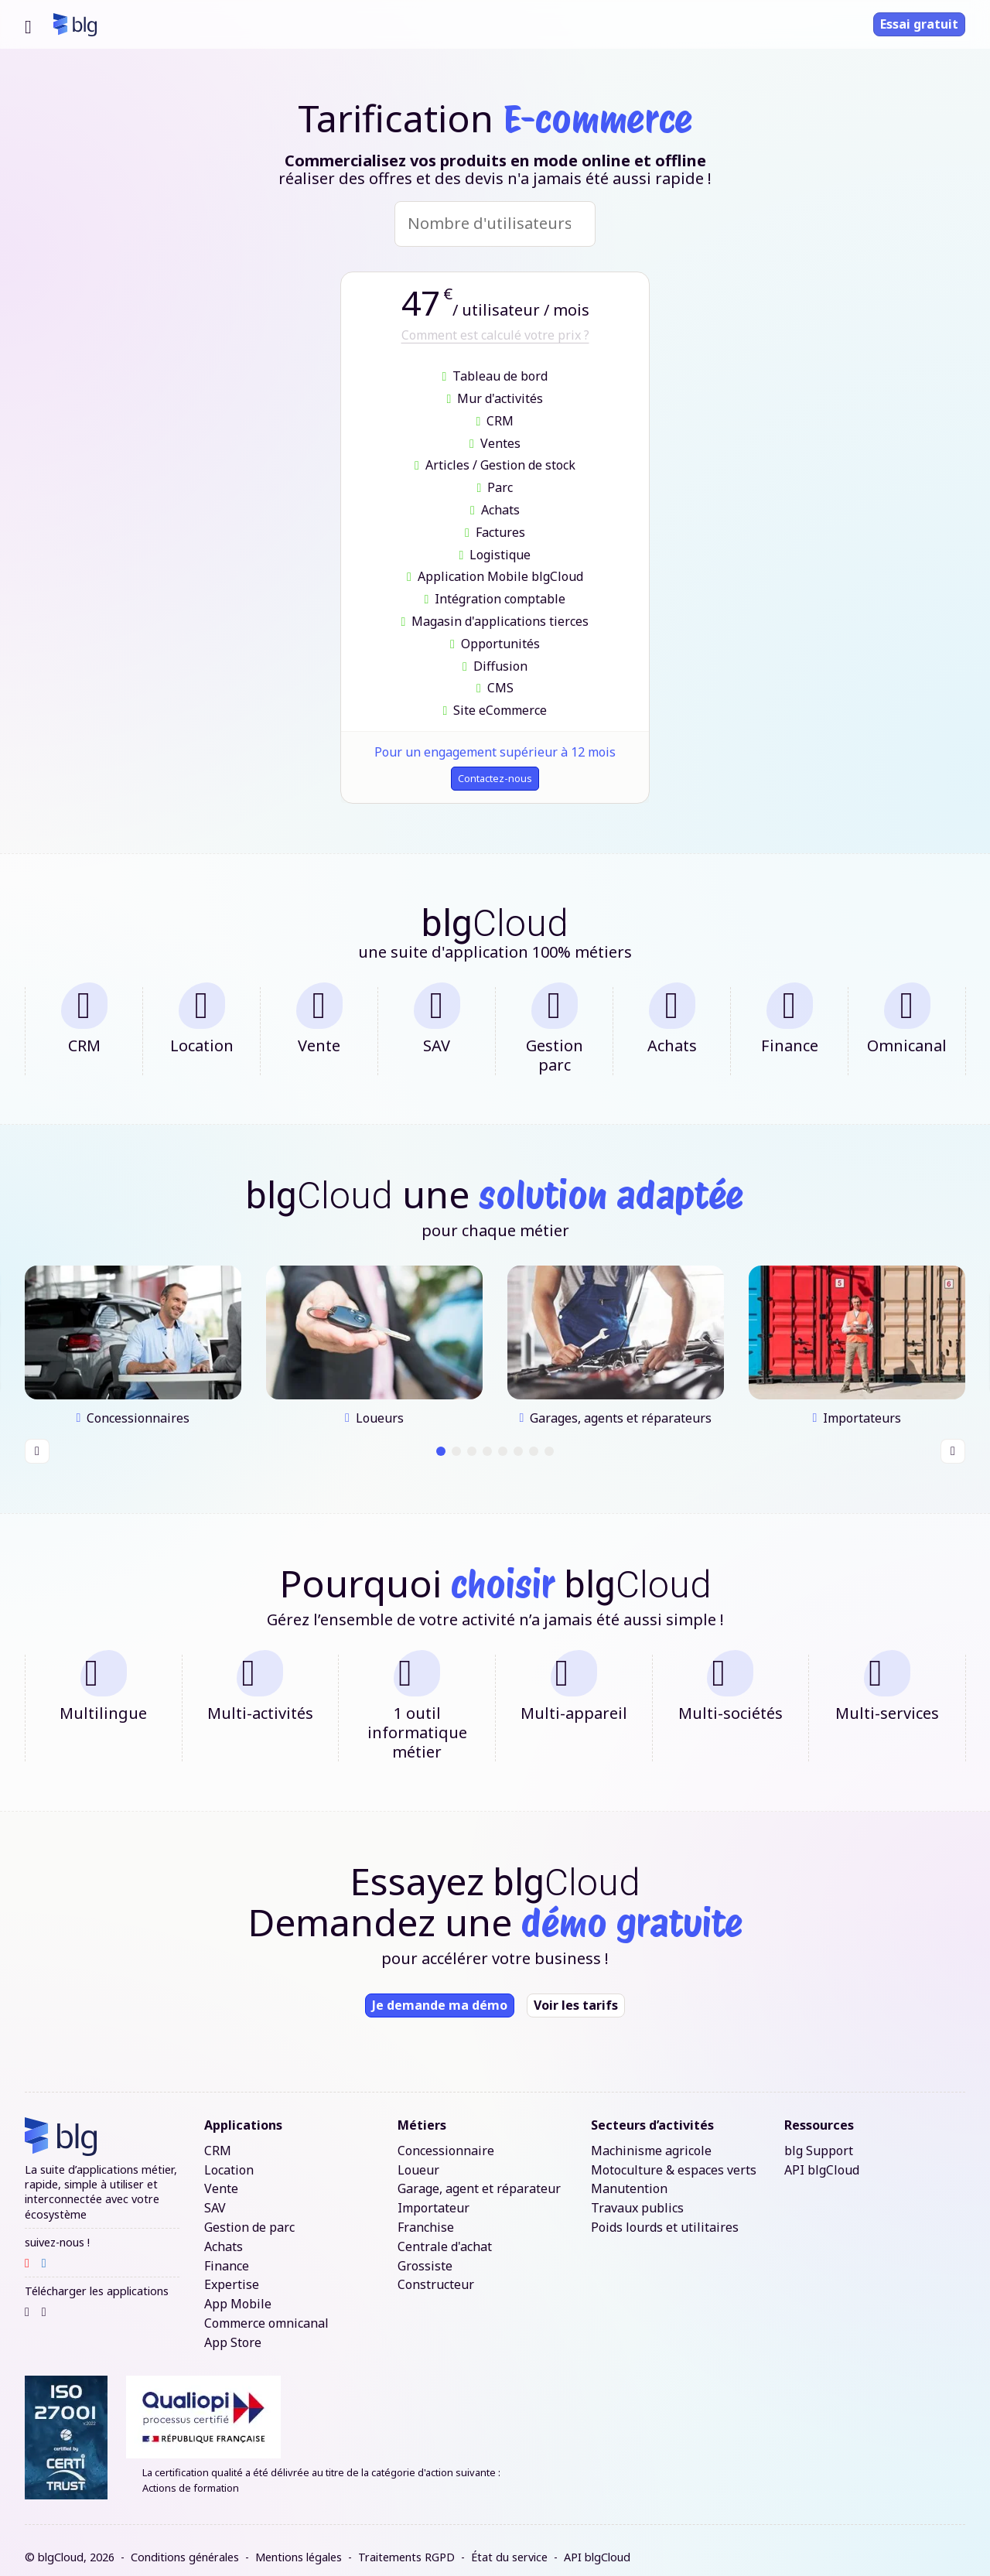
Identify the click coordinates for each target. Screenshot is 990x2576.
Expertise (231, 2271)
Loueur (418, 2156)
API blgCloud (821, 2156)
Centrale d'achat (445, 2234)
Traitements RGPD (406, 2544)
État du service (509, 2544)
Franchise (426, 2214)
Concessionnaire (446, 2138)
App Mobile (237, 2291)
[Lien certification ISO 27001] (66, 2424)
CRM (217, 2138)
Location (229, 2156)
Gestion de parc (249, 2214)
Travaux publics (637, 2195)
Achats (223, 2234)
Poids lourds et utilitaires (665, 2214)
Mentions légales (298, 2544)
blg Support (818, 2138)
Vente (221, 2176)
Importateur (433, 2195)
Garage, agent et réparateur (479, 2176)
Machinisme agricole (651, 2138)
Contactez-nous (495, 780)
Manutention (629, 2176)
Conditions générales (185, 2544)
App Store (232, 2329)
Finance (226, 2252)
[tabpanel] (133, 1341)
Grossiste (425, 2252)
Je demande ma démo (439, 1991)
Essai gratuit (919, 23)
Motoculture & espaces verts (673, 2156)
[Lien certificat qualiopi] (545, 2403)
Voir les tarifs (576, 1991)
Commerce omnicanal (266, 2310)
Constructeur (436, 2271)
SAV (215, 2195)
